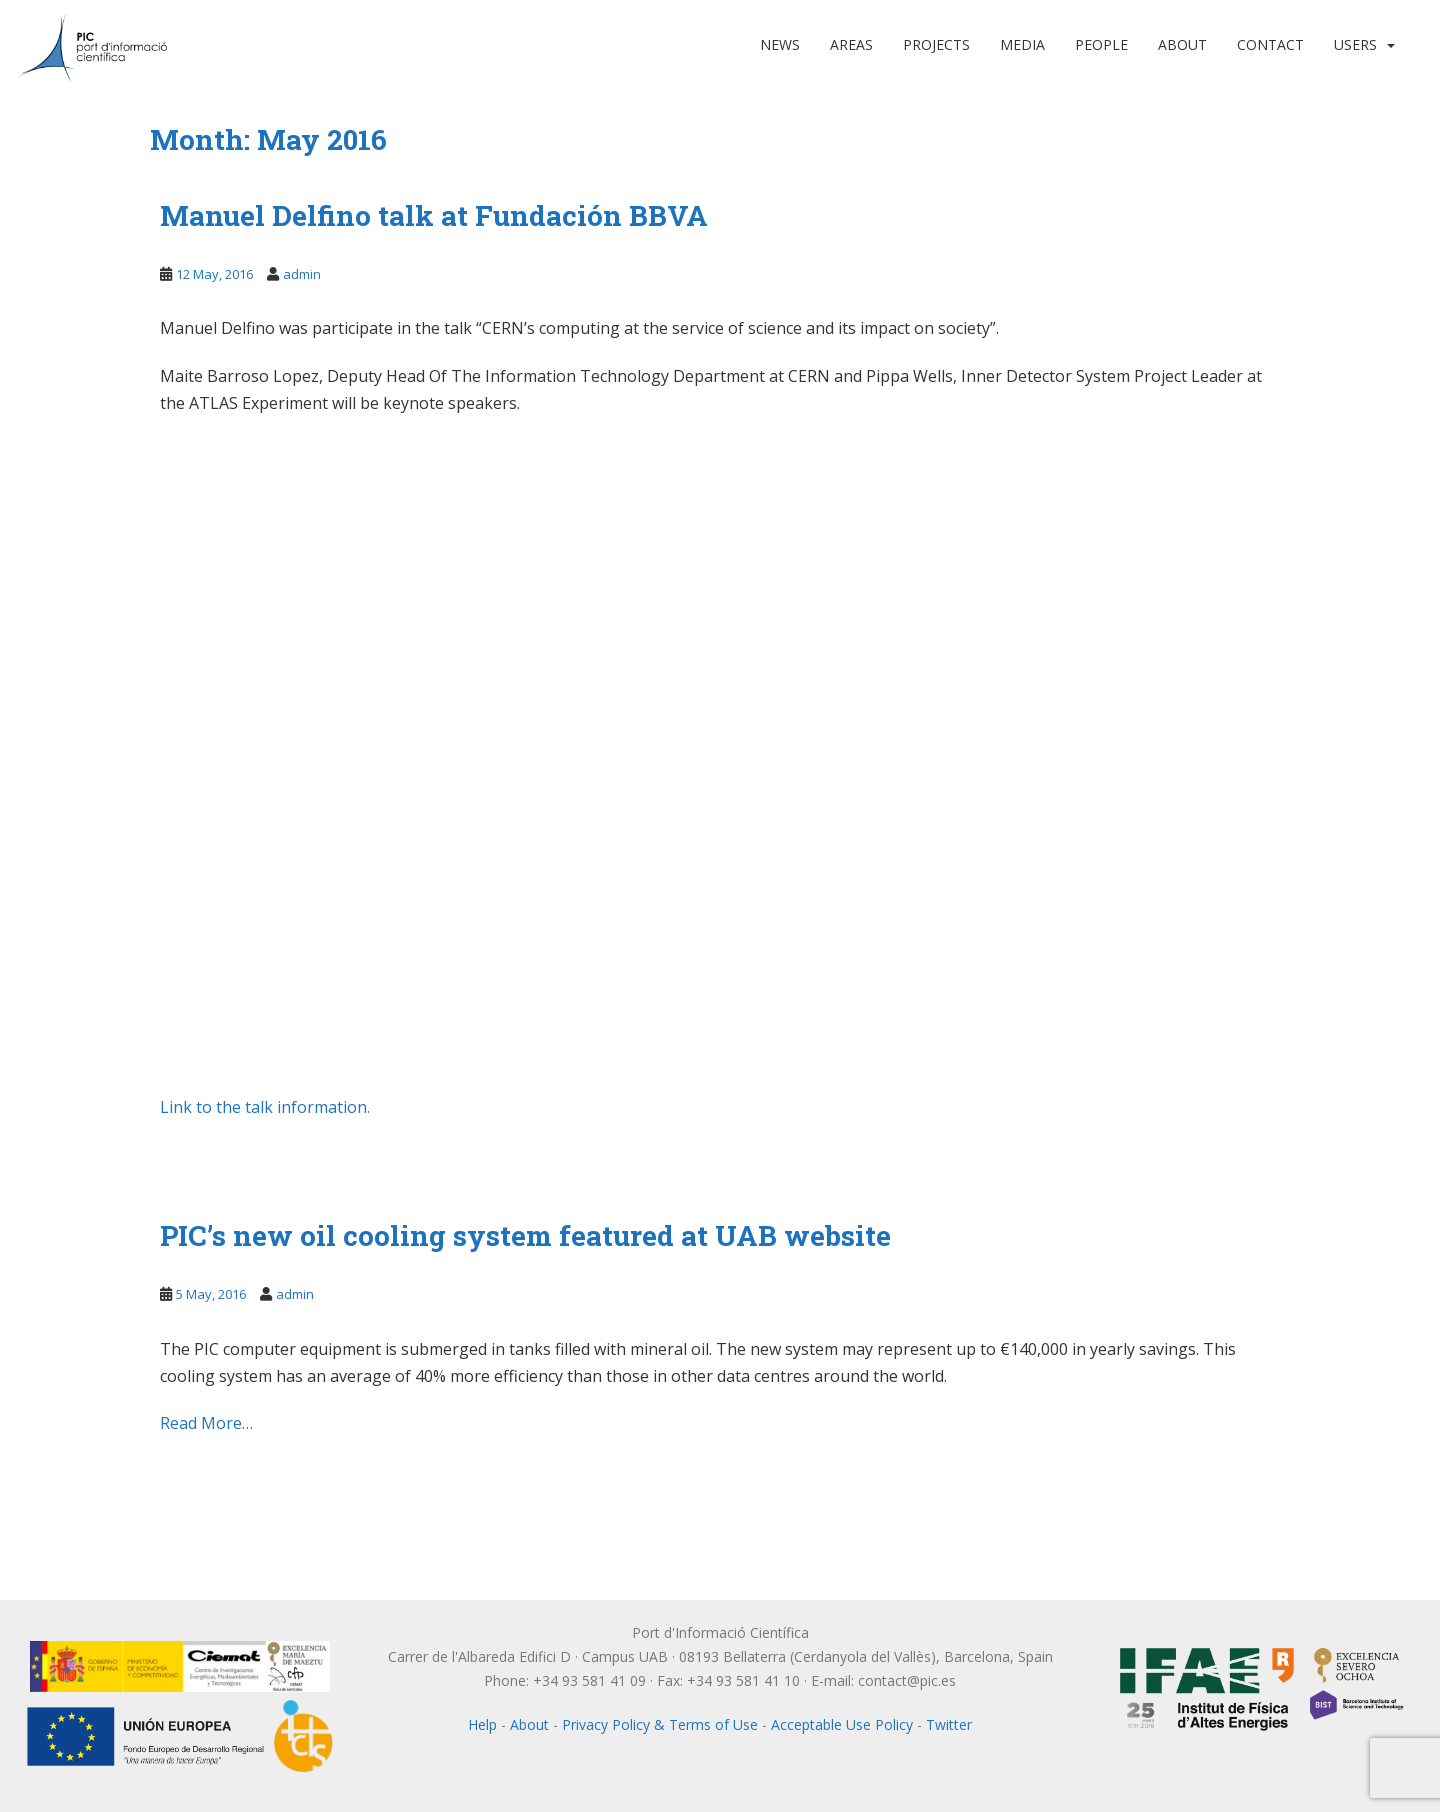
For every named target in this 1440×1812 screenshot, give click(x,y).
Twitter (949, 1724)
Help (482, 1724)
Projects (936, 44)
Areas (851, 44)
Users (1355, 44)
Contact (1270, 44)
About (1182, 44)
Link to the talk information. (265, 1107)
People (1101, 44)
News (780, 44)
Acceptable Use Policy (842, 1724)
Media (1022, 44)
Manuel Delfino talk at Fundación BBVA (434, 215)
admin (302, 274)
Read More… (206, 1423)
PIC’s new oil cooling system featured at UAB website (525, 1235)
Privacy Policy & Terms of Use (660, 1724)
